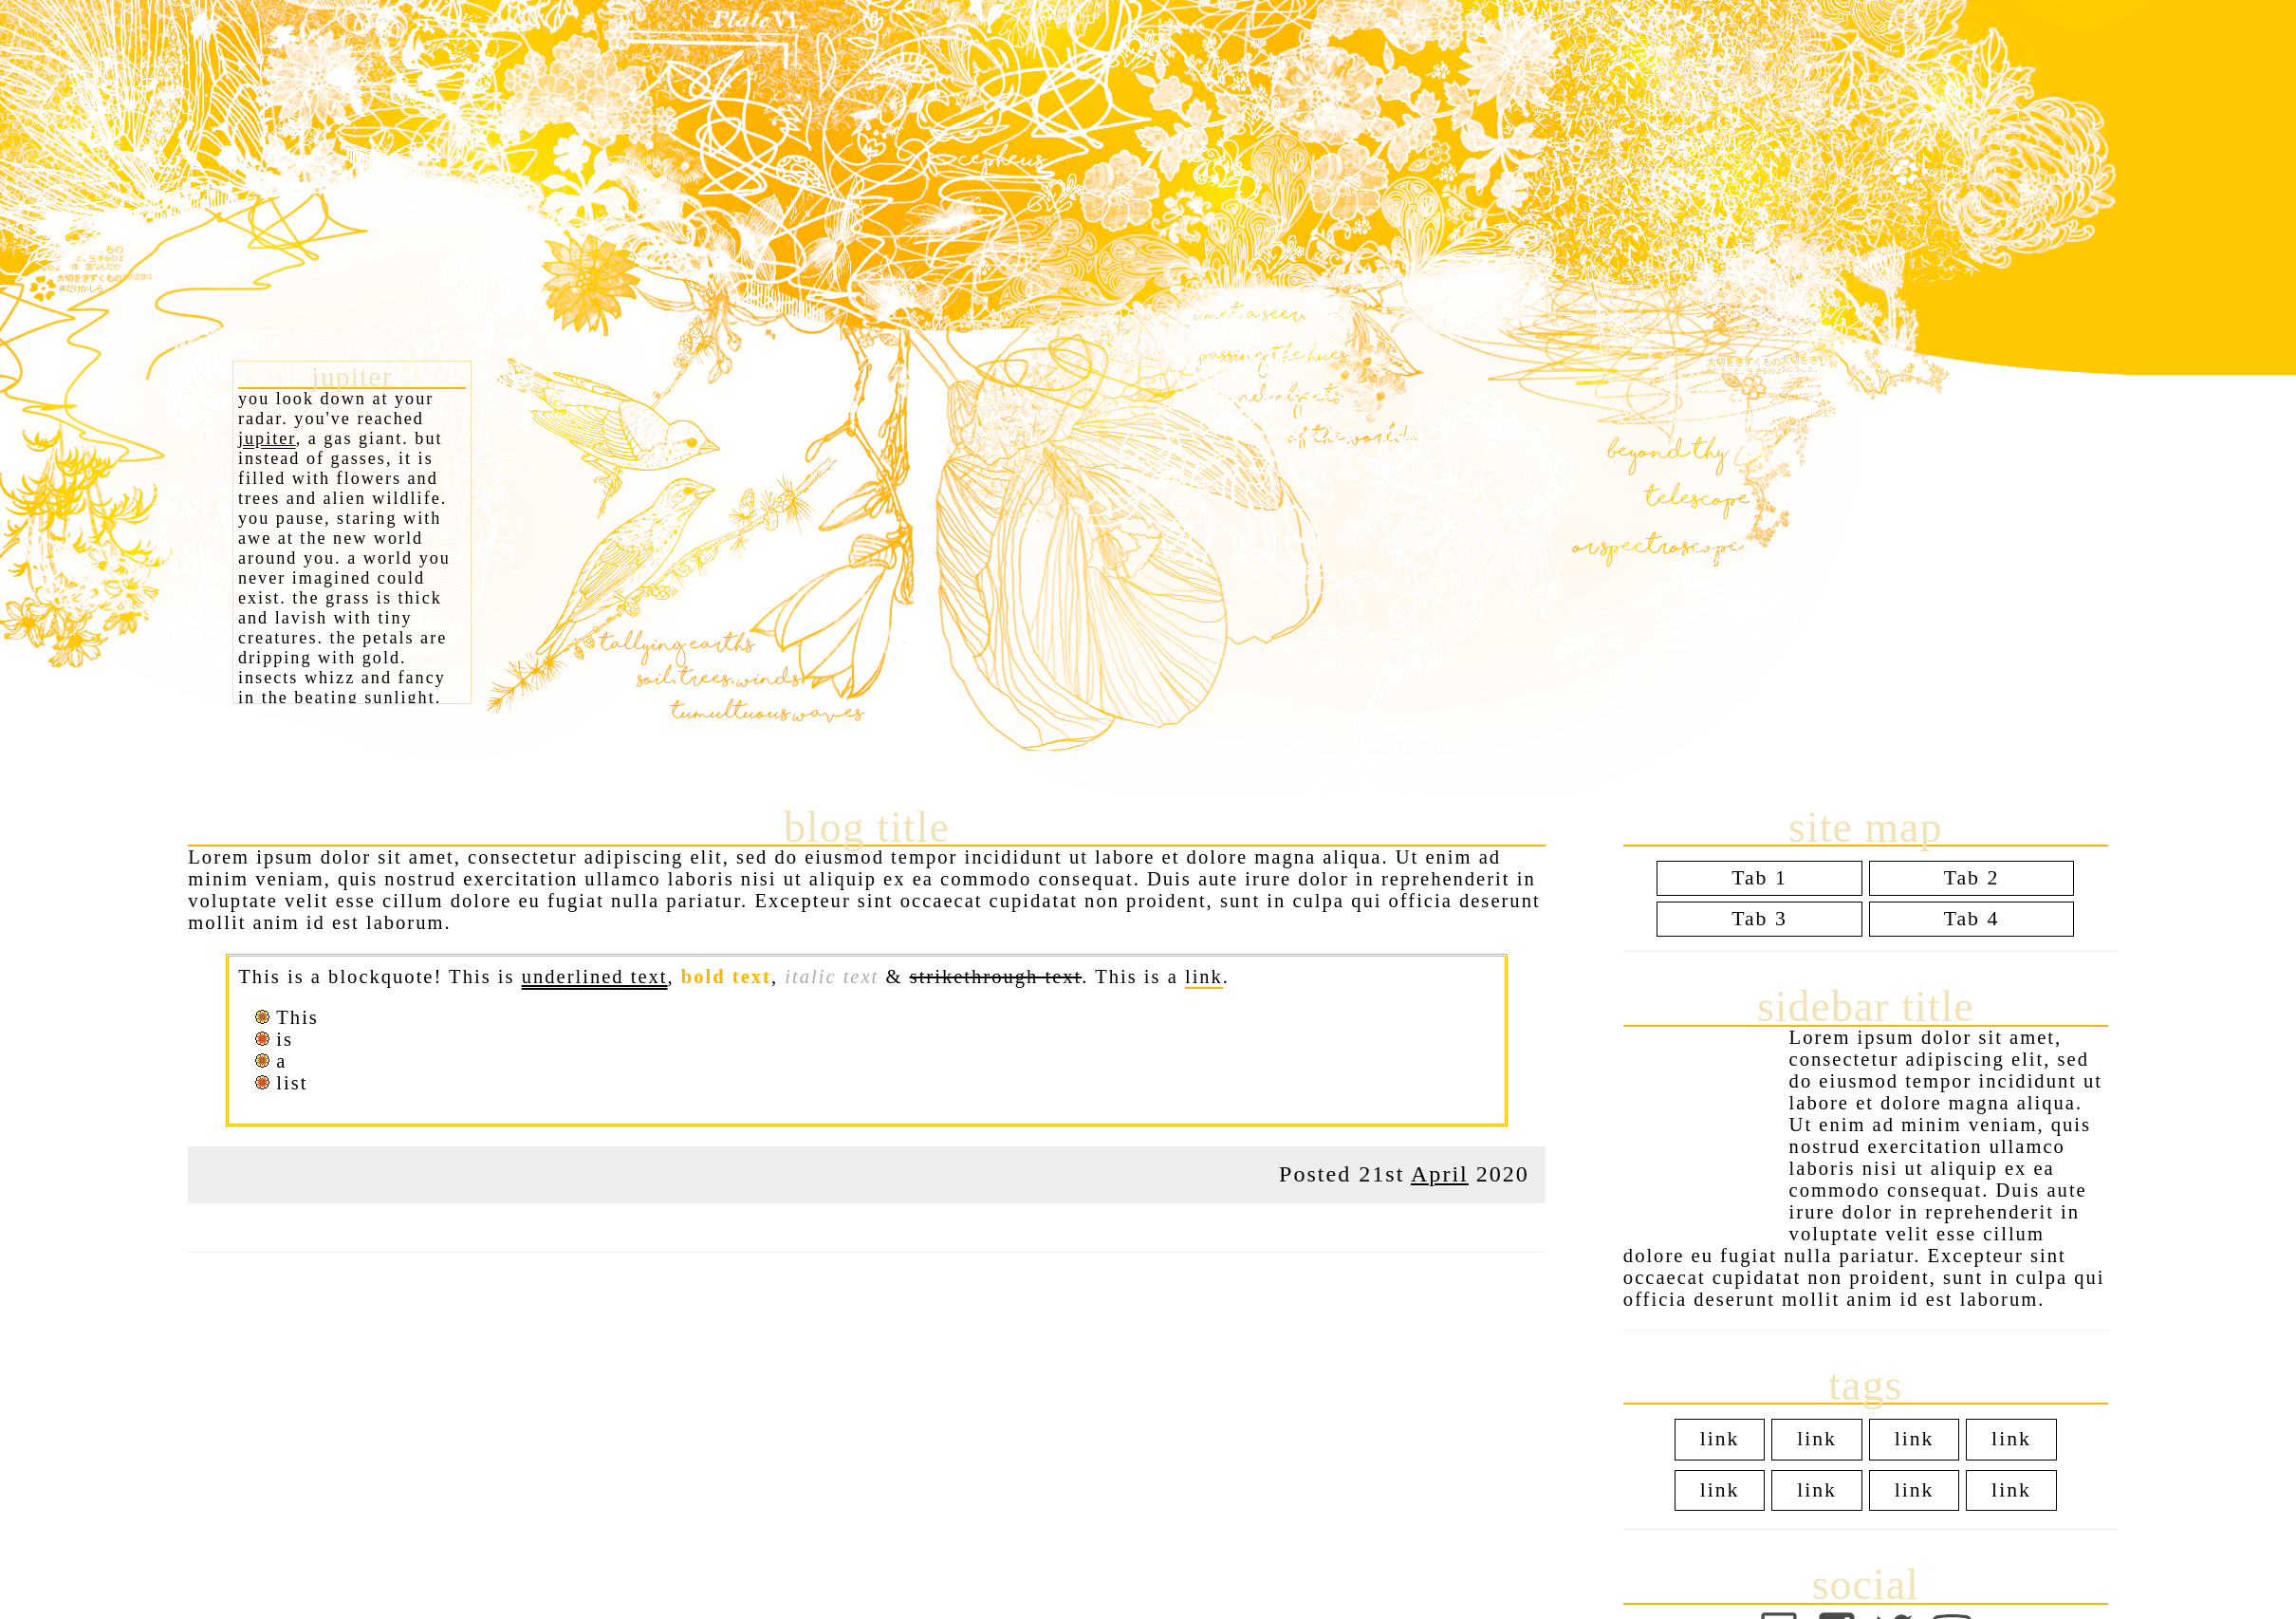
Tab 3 (1759, 918)
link (1204, 976)
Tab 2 (1971, 877)
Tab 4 (1971, 918)
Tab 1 (1759, 877)
